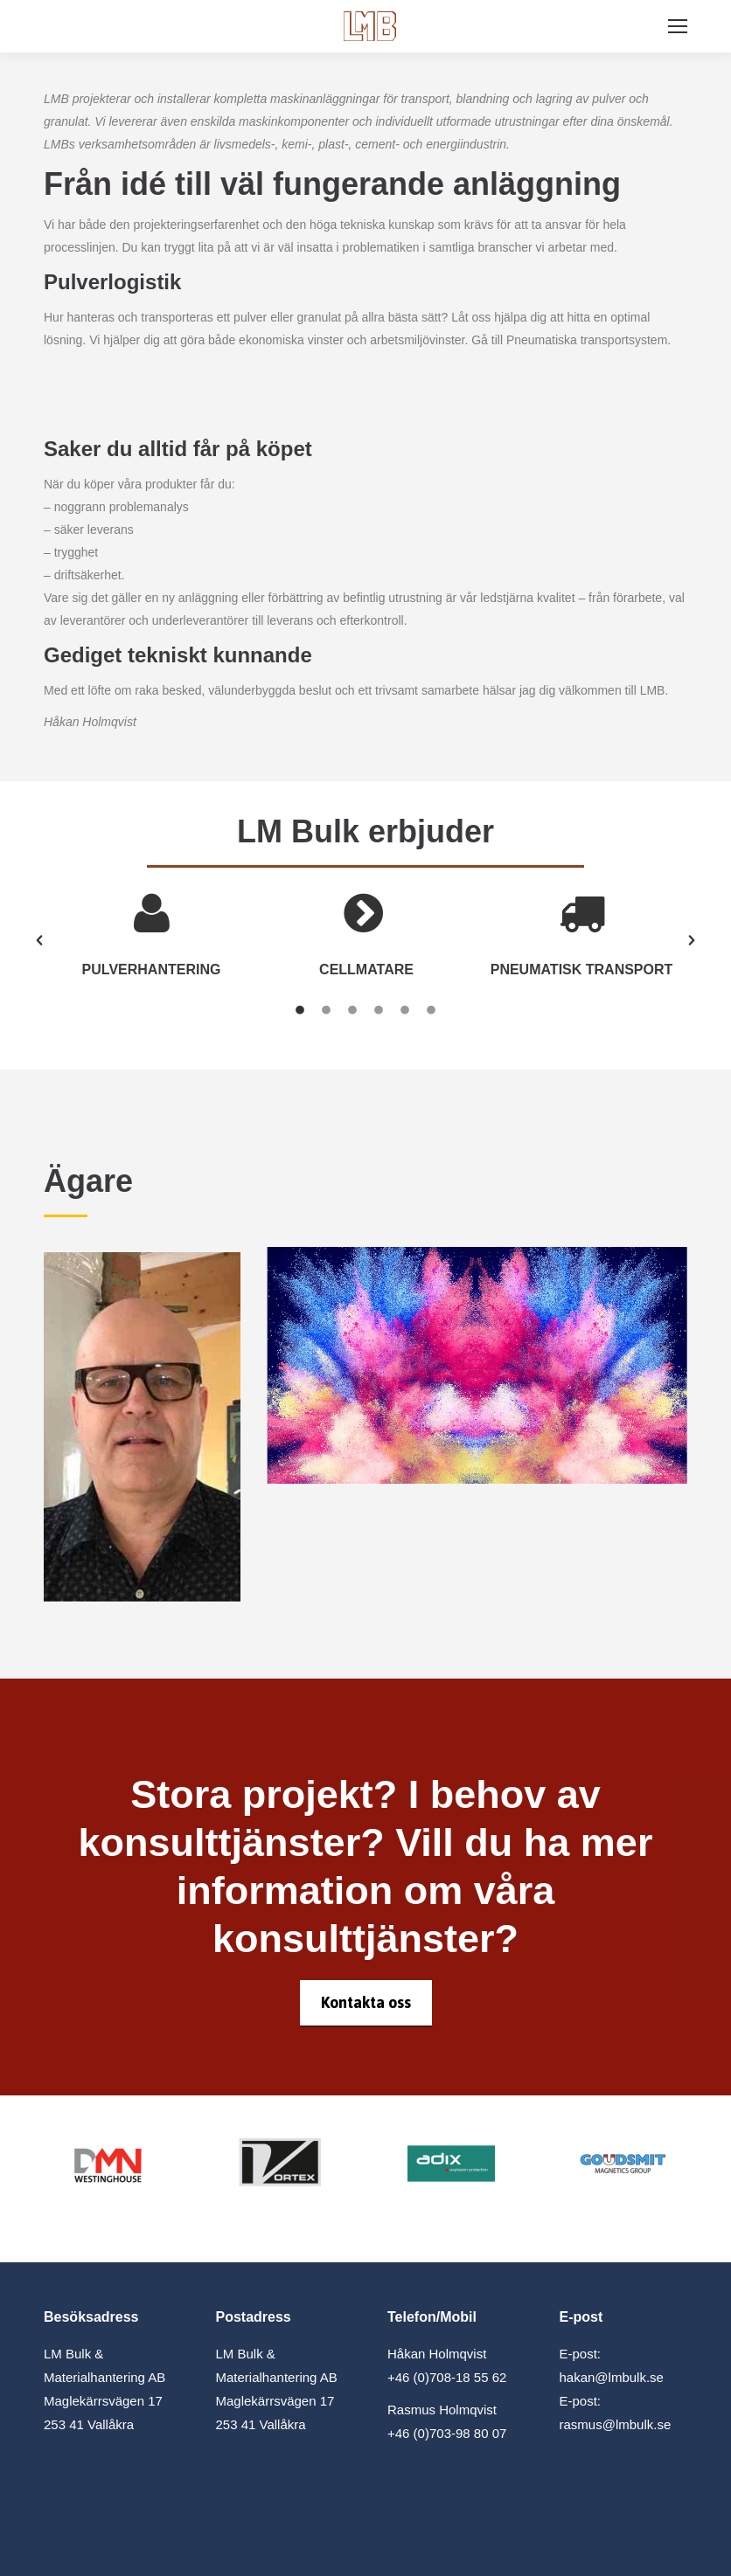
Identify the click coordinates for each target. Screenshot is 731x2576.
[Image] (107, 2163)
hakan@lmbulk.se (612, 2377)
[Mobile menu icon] (677, 26)
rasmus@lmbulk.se (616, 2424)
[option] (151, 940)
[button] (39, 940)
